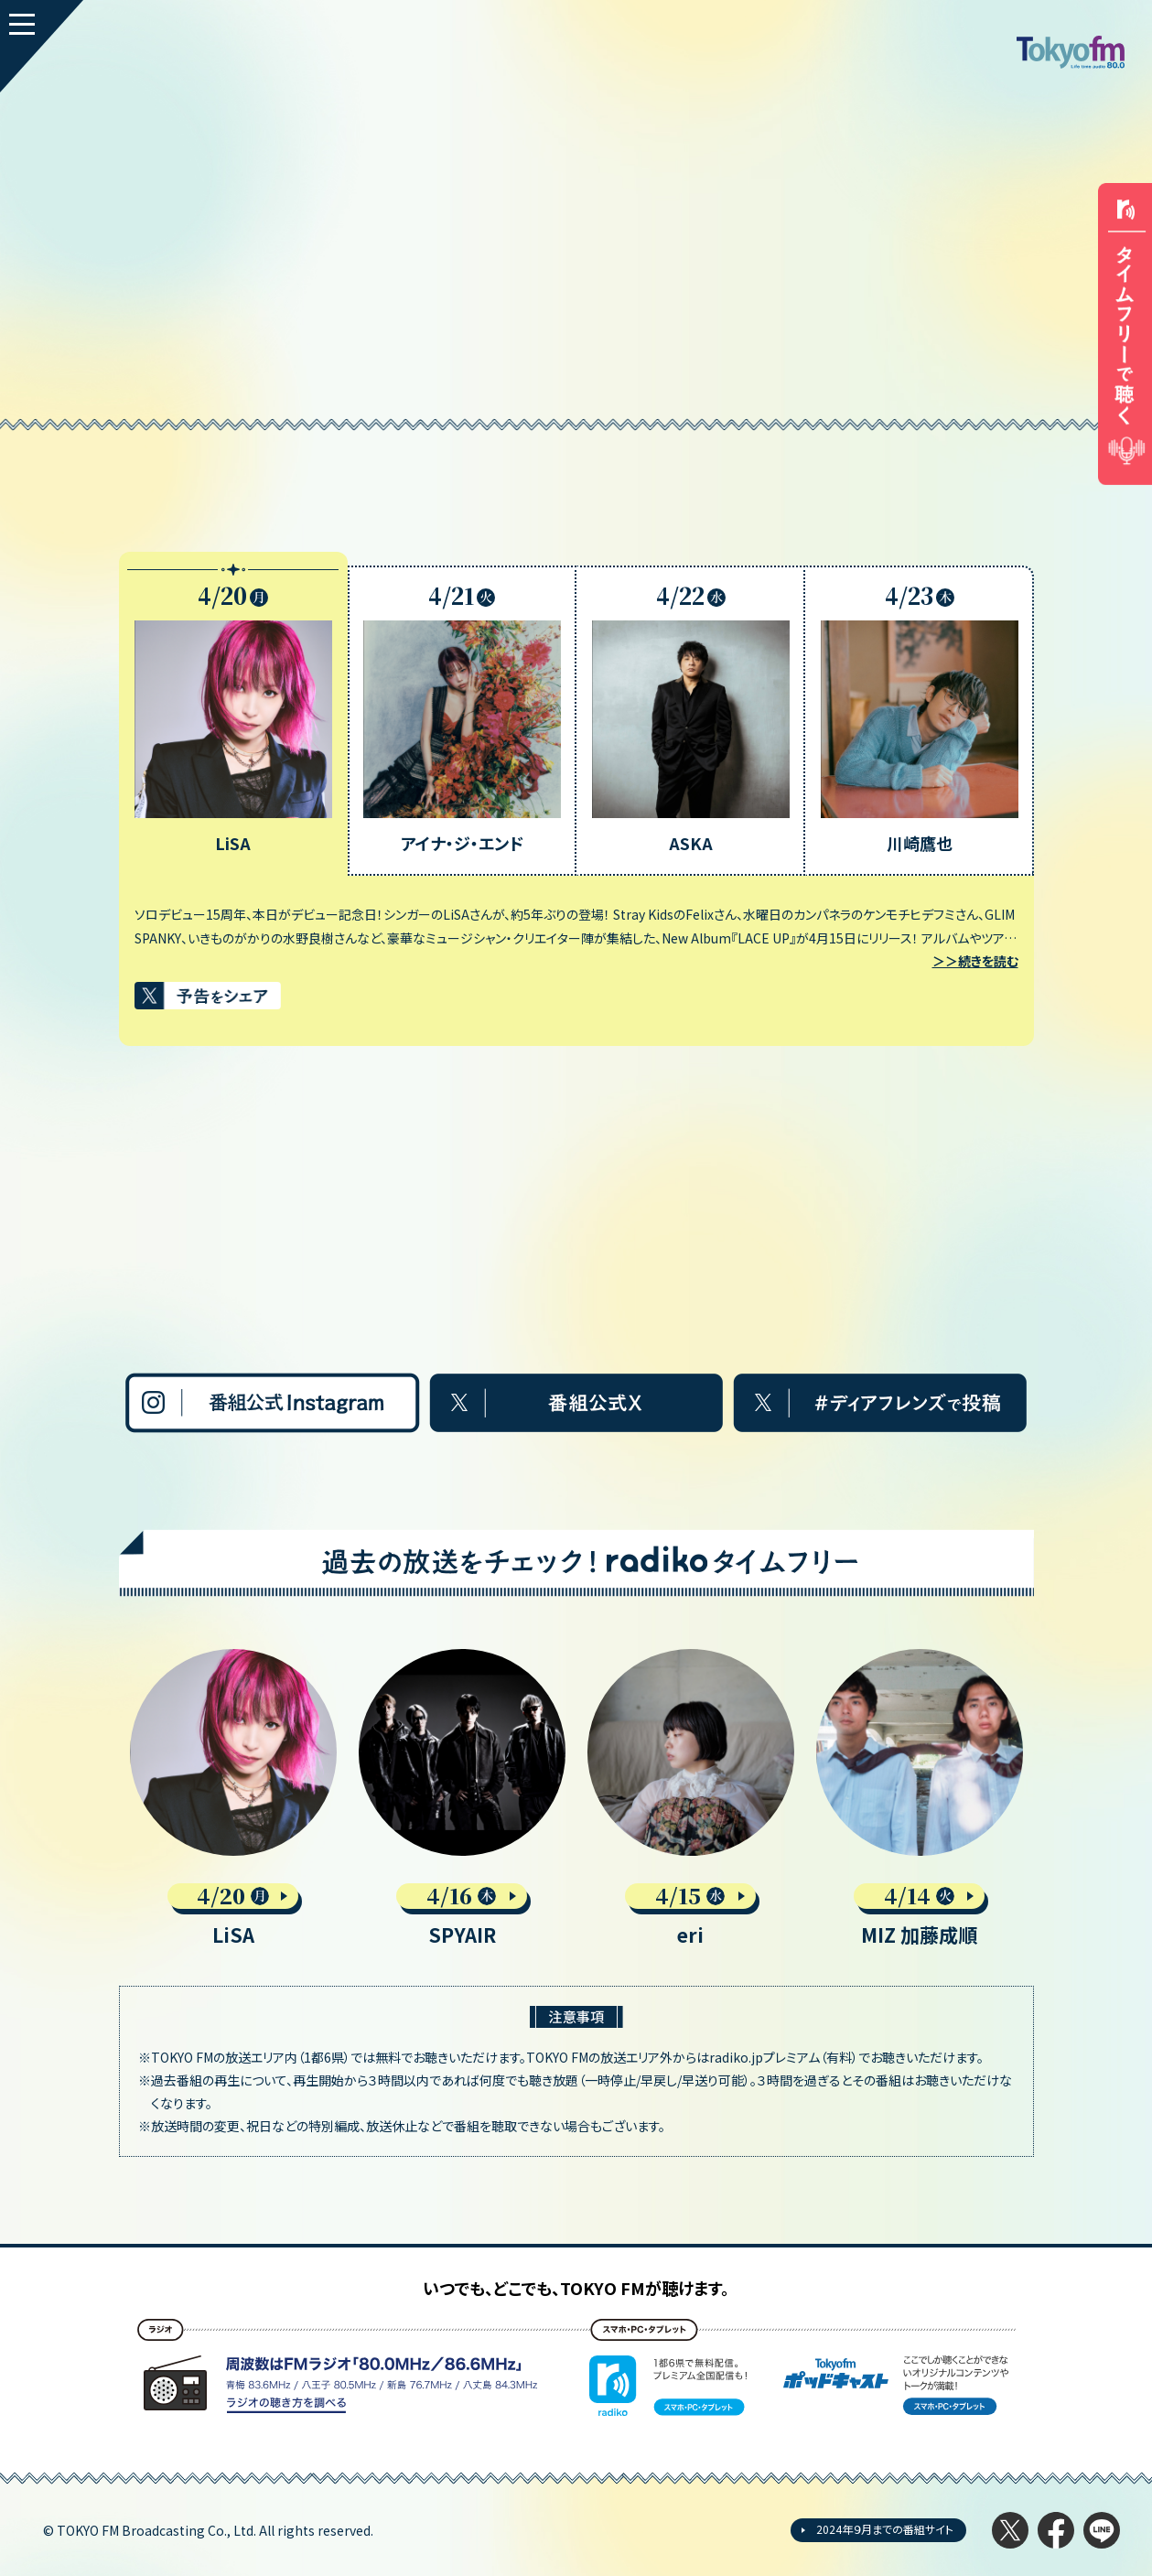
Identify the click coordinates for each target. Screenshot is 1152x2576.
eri (690, 1934)
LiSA (233, 1934)
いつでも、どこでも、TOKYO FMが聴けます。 (576, 2288)
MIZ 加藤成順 (919, 1934)
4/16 (461, 1896)
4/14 (919, 1896)
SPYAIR (462, 1934)
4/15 (690, 1896)
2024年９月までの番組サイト (884, 2529)
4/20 (233, 1896)
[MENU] (41, 46)
